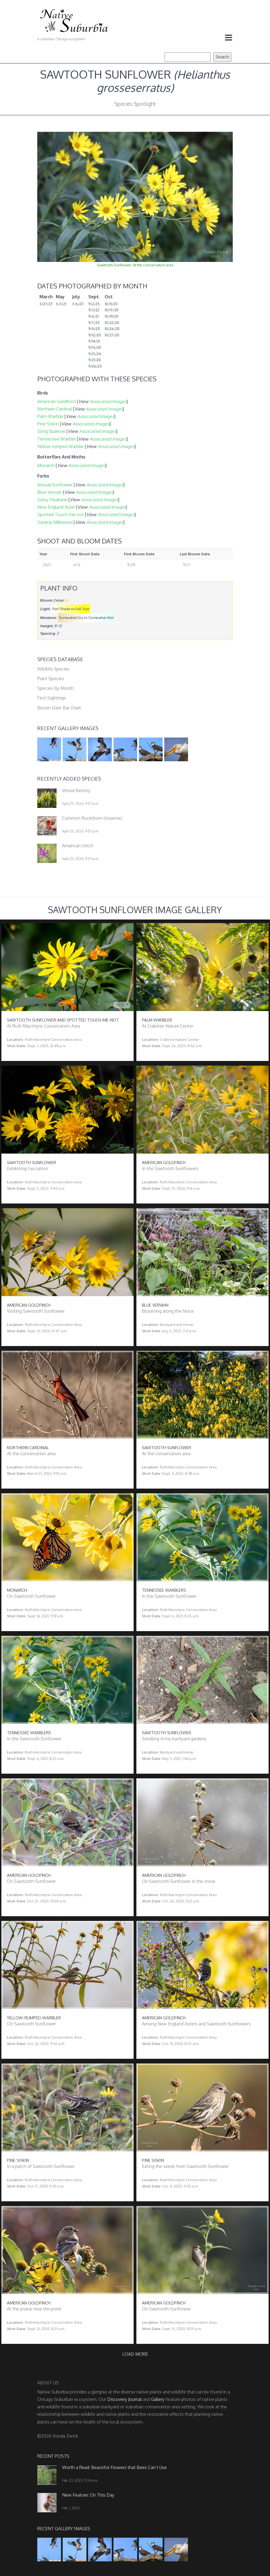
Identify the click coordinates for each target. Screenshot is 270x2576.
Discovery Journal (124, 2399)
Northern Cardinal (54, 409)
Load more (135, 2354)
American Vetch (77, 845)
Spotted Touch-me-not (60, 514)
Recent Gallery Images (68, 728)
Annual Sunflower (55, 484)
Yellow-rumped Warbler (60, 446)
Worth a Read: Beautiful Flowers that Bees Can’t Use (114, 2467)
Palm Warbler (50, 416)
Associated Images (107, 401)
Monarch (46, 465)
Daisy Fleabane (52, 499)
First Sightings (51, 698)
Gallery (158, 2399)
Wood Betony (76, 790)
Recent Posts (53, 2456)
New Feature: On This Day (88, 2495)
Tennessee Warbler (56, 439)
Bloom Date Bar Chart (59, 708)
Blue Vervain (49, 492)
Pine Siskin (48, 424)
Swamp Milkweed (55, 522)
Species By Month (55, 688)
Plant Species (50, 678)
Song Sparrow (51, 431)
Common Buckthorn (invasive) (92, 818)
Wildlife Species (53, 669)
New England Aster (56, 507)
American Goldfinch (56, 401)
